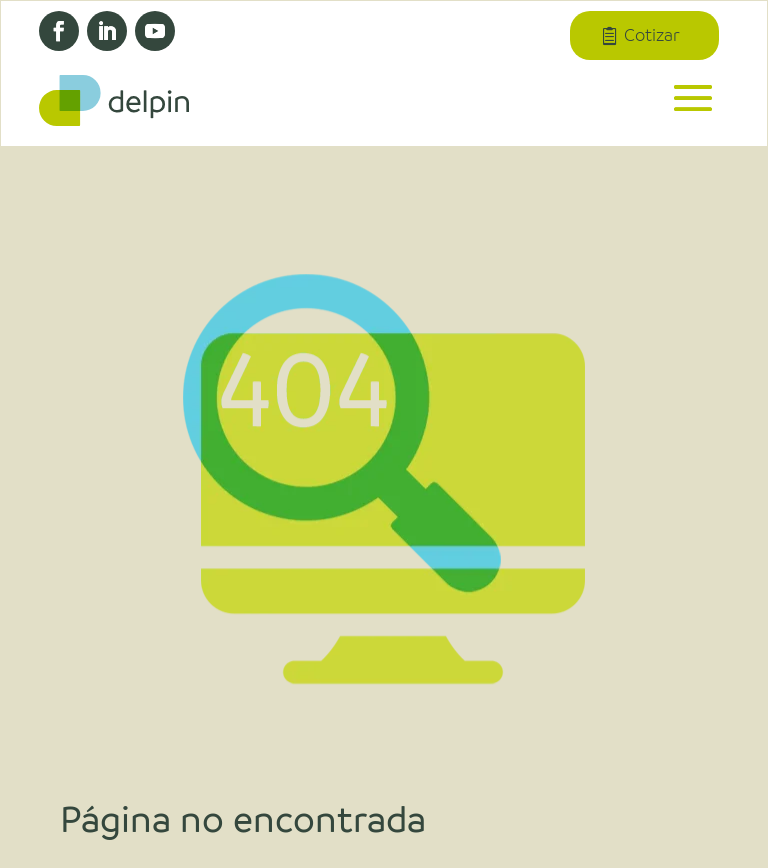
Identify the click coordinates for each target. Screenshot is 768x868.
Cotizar (651, 36)
